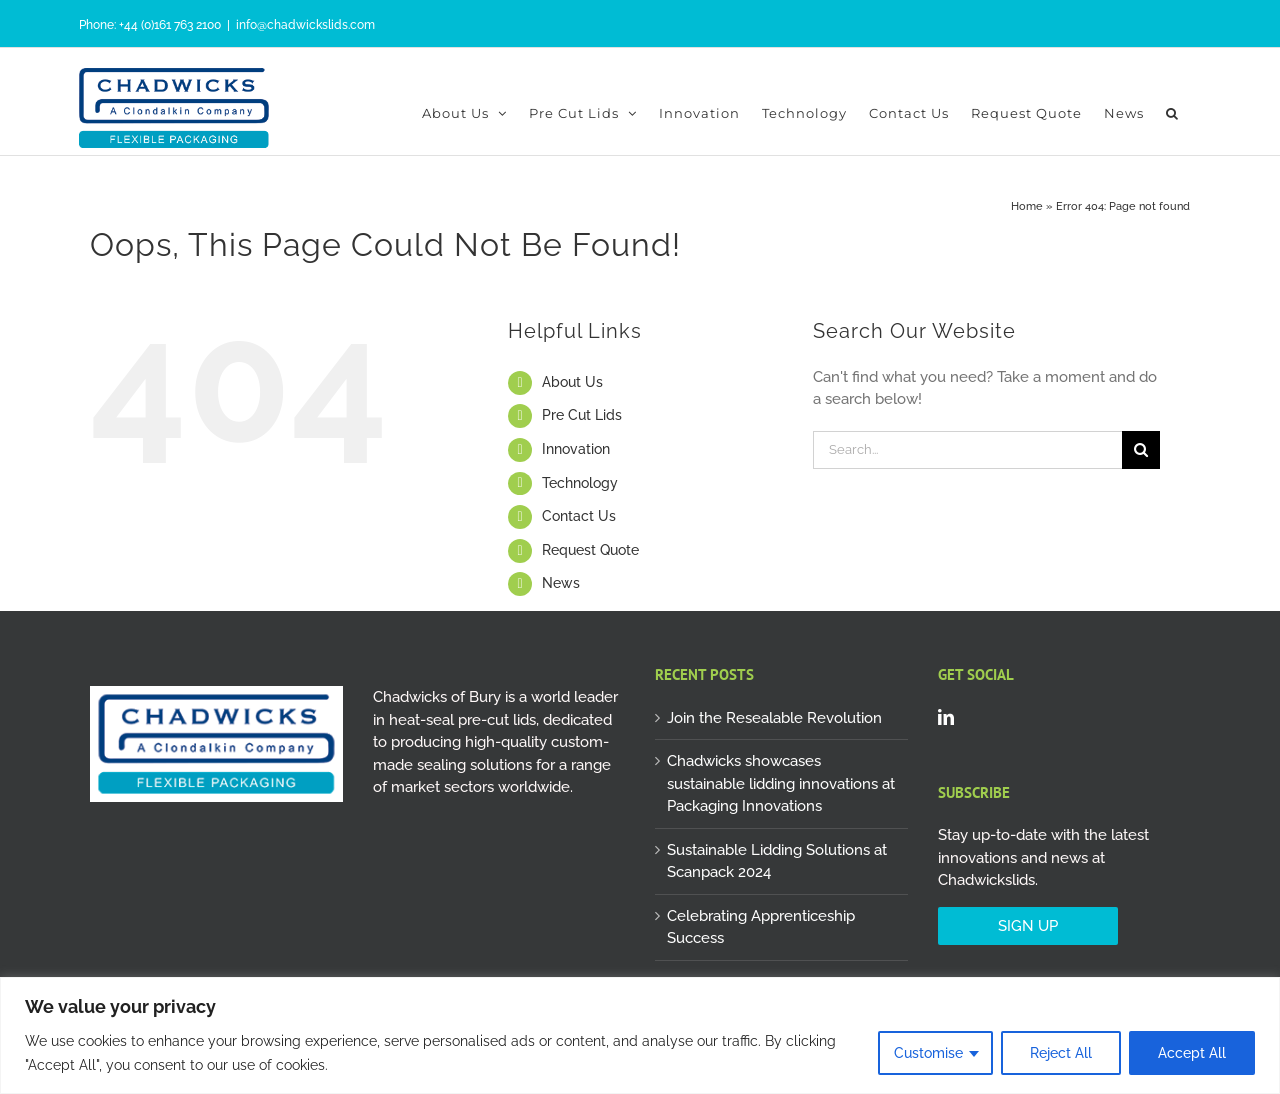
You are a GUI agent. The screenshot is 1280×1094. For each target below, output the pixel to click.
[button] (1172, 113)
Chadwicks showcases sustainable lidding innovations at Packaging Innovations (781, 783)
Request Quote (590, 550)
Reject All (1061, 1053)
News (561, 583)
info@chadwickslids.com (305, 25)
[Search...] (967, 450)
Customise (928, 1053)
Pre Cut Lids (582, 415)
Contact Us (579, 516)
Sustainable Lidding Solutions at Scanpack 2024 (777, 861)
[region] (640, 1035)
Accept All (1192, 1053)
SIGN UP (1028, 926)
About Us (572, 382)
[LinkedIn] (946, 717)
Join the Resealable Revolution (774, 718)
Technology (580, 483)
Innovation (576, 449)
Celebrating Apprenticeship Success (761, 927)
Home (1027, 206)
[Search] (1141, 450)
